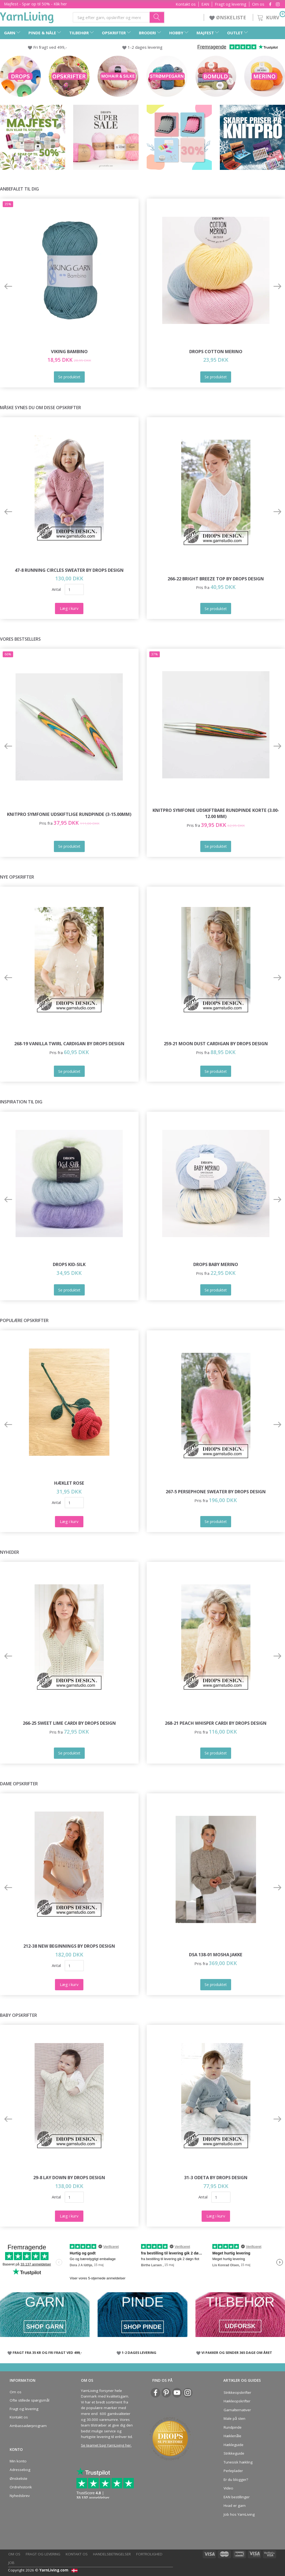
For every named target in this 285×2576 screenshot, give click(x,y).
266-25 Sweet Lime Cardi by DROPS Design (69, 1723)
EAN (205, 4)
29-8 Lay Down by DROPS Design (69, 2177)
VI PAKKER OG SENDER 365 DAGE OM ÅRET (236, 2352)
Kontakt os (186, 4)
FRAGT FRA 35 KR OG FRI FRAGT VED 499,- (47, 2352)
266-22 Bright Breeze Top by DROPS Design (216, 579)
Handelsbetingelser (112, 2554)
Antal (56, 589)
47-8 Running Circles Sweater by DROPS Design (69, 570)
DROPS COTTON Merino (215, 351)
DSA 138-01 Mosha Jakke (215, 1954)
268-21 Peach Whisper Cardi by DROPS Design (216, 1723)
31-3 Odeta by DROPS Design (215, 2177)
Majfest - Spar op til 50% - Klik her (35, 3)
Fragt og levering (230, 4)
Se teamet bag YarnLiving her (106, 2445)
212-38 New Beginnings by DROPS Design (69, 1946)
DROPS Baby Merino (215, 1264)
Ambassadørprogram (28, 2425)
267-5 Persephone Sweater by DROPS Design (216, 1491)
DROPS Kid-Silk (69, 1264)
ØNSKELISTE (228, 17)
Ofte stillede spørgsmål (29, 2400)
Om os (258, 4)
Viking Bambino (69, 351)
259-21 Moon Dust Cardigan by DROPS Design (216, 1043)
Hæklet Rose (69, 1483)
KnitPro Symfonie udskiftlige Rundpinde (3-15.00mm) (69, 814)
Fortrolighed (149, 2554)
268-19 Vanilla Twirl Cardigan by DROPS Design (69, 1043)
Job (11, 2562)
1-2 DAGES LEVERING (139, 2352)
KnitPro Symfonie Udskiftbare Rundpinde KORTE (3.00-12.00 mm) (216, 813)
